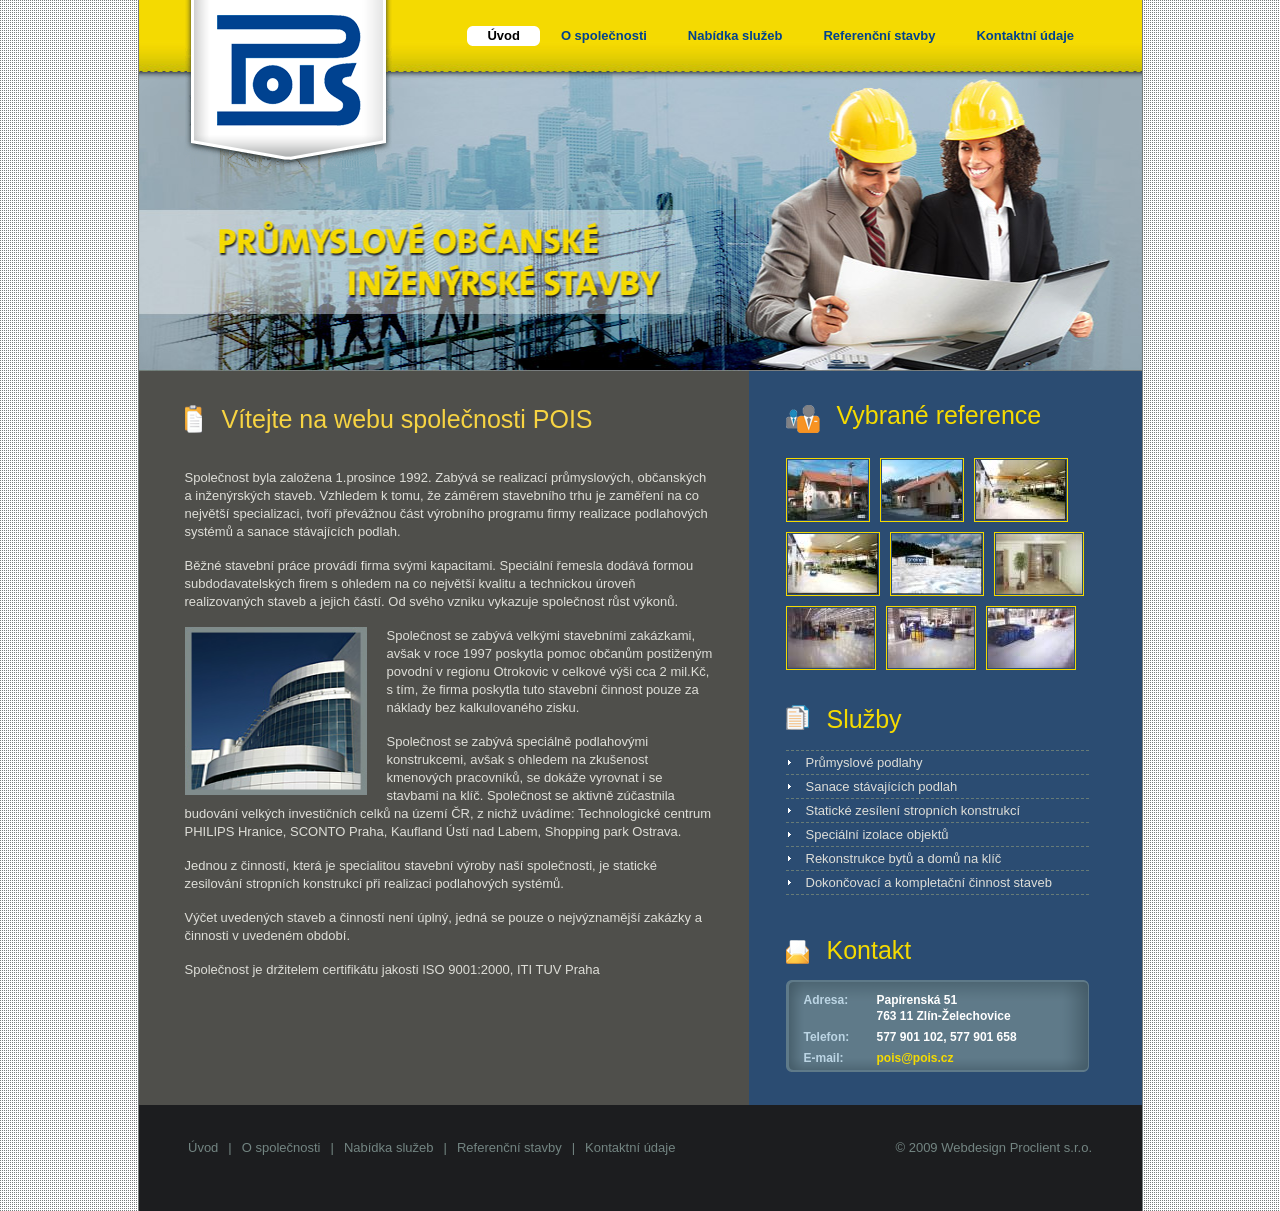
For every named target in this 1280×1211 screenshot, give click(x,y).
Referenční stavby (509, 1147)
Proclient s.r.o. (1051, 1147)
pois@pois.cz (915, 1058)
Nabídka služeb (389, 1147)
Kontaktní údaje (630, 1147)
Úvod (203, 1147)
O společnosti (281, 1147)
